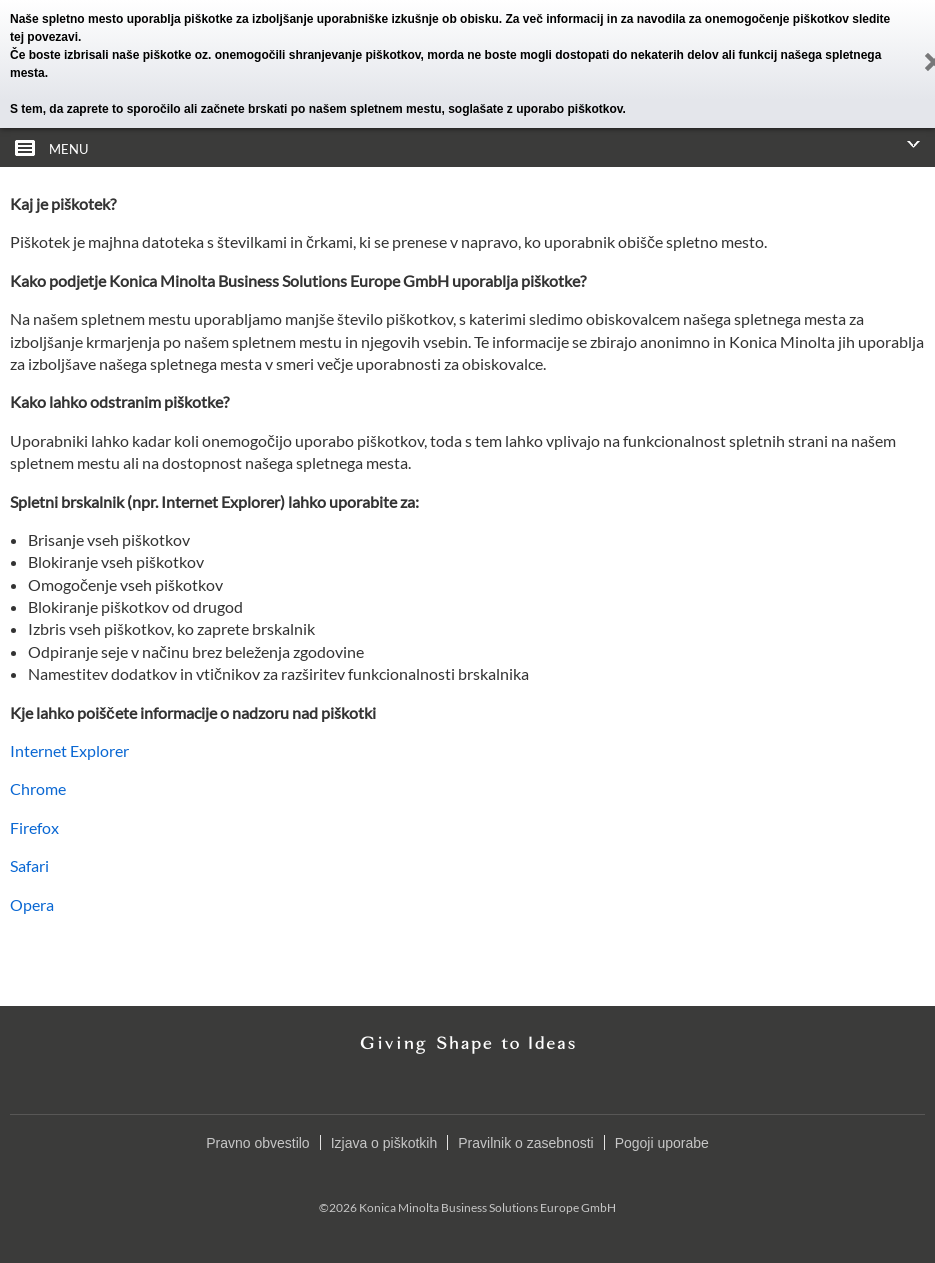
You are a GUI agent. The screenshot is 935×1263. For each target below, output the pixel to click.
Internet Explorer (69, 750)
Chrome (38, 788)
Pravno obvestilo (258, 1143)
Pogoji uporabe (662, 1143)
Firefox (34, 827)
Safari (29, 865)
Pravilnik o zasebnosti (525, 1143)
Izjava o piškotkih (384, 1143)
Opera (32, 904)
